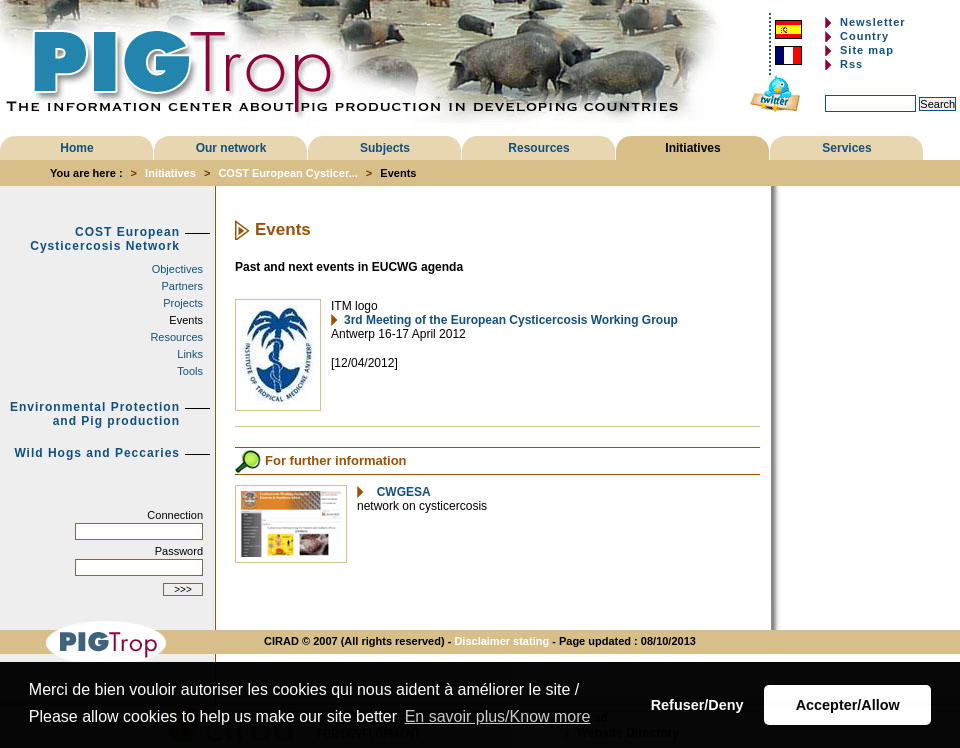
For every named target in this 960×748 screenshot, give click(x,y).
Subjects (385, 148)
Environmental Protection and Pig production (95, 414)
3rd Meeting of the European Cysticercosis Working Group (511, 320)
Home (76, 148)
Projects (183, 303)
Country (864, 36)
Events (186, 320)
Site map (867, 50)
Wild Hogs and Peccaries (97, 453)
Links (190, 354)
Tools (190, 371)
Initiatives (692, 148)
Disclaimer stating (501, 641)
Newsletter (873, 22)
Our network (231, 148)
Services (846, 148)
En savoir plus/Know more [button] (498, 716)
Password (179, 551)
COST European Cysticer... (287, 173)
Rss (851, 64)
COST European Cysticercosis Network (105, 239)
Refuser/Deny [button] (697, 705)
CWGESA (400, 492)
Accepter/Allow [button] (848, 705)
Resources (538, 148)
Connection (175, 515)
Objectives (177, 269)
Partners (182, 286)
